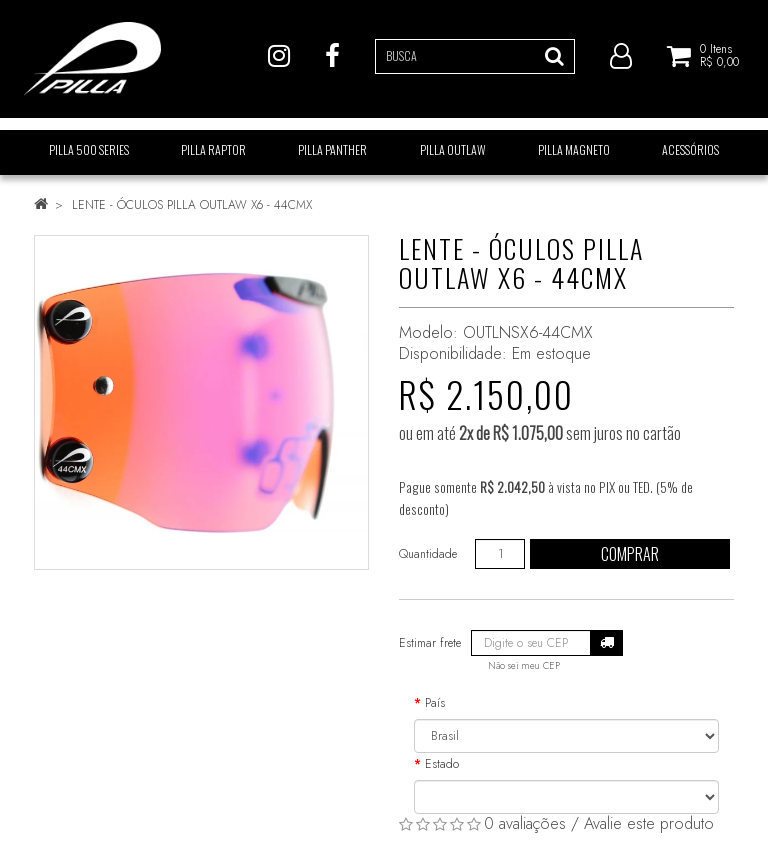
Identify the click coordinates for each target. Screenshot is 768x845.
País (435, 703)
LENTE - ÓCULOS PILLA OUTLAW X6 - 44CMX (192, 205)
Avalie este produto (649, 823)
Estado (442, 764)
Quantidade (428, 554)
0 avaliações (525, 823)
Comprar (630, 554)
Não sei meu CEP (524, 666)
